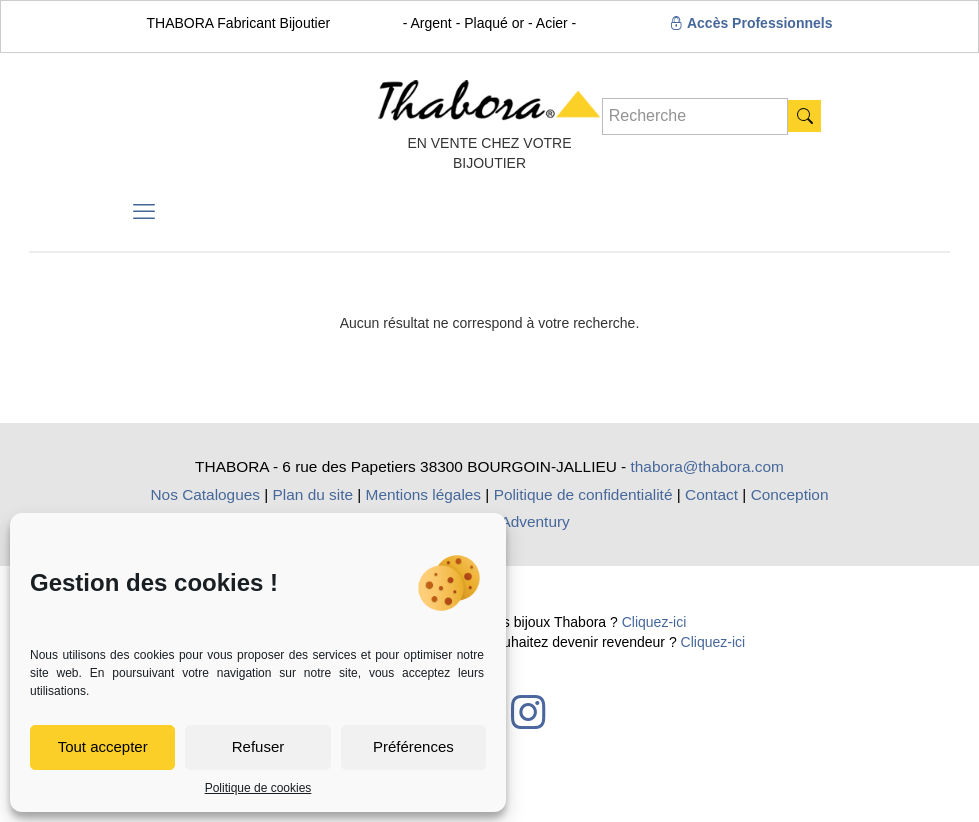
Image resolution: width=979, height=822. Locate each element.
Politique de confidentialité (583, 494)
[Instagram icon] (528, 712)
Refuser (258, 746)
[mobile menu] (144, 212)
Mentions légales (424, 494)
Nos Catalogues (205, 494)
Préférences (413, 746)
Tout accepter (103, 746)
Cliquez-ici (654, 622)
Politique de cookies (258, 788)
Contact (711, 494)
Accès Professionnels (751, 23)
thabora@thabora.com (707, 466)
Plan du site (313, 494)
